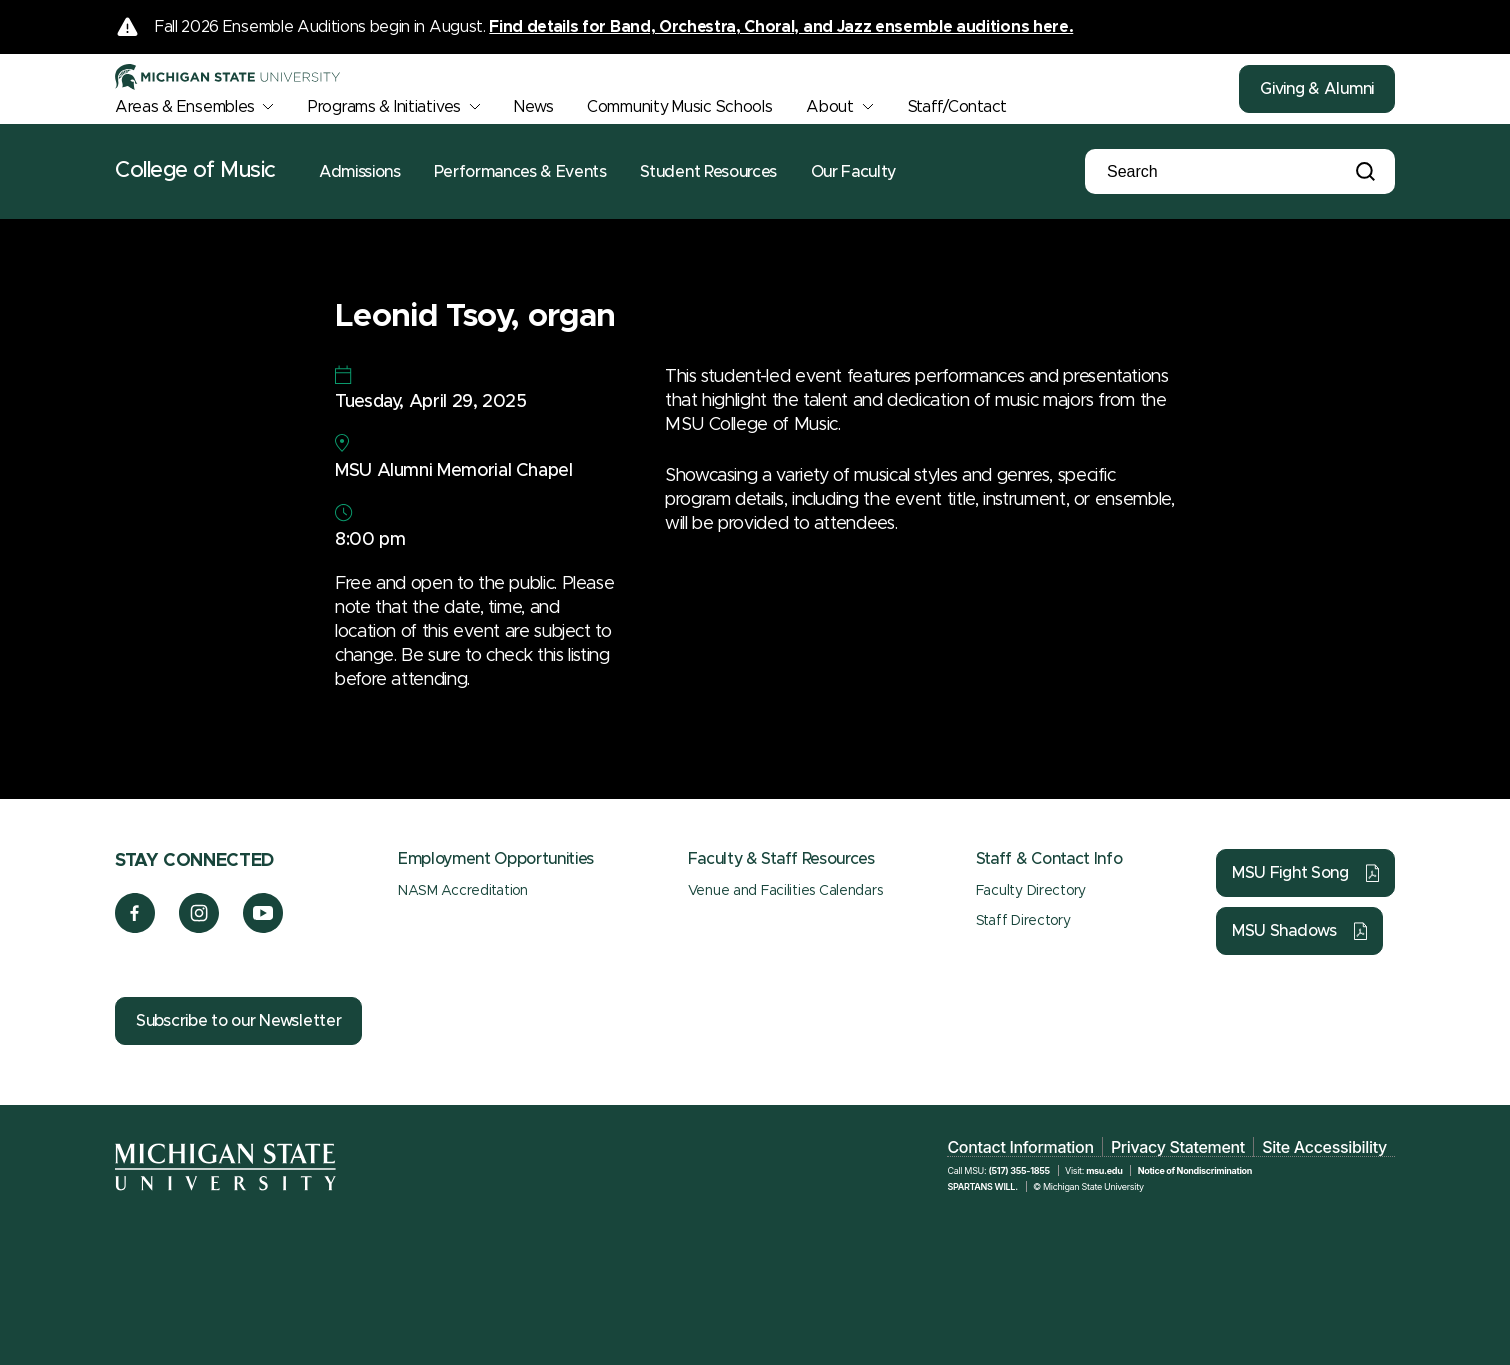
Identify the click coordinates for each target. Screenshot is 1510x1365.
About (830, 107)
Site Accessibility (1324, 1147)
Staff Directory (1023, 921)
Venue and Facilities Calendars (785, 891)
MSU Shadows (1284, 931)
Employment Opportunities (496, 859)
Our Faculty (853, 172)
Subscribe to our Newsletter (238, 1021)
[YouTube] (263, 928)
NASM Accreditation (463, 891)
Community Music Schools (680, 107)
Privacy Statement (1178, 1147)
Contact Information (1020, 1147)
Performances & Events (520, 172)
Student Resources (708, 172)
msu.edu (1104, 1170)
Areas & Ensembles (184, 107)
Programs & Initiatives (384, 107)
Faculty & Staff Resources (781, 859)
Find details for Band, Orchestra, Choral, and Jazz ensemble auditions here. (781, 27)
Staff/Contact (957, 107)
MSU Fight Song (1290, 873)
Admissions (360, 172)
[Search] (1205, 172)
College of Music (195, 171)
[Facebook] (135, 928)
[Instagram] (199, 928)
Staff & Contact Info (1049, 859)
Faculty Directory (1031, 891)
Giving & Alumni (1317, 89)
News (533, 107)
